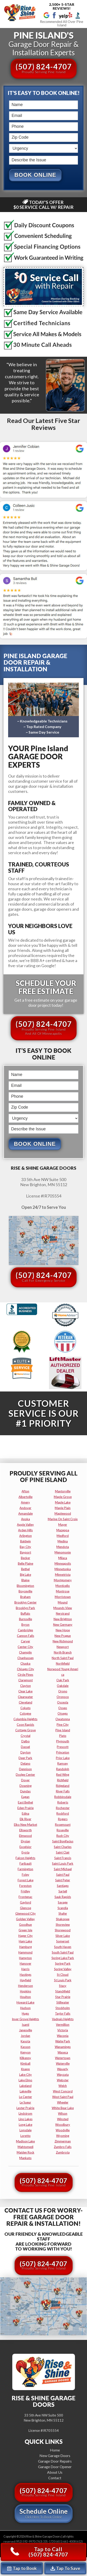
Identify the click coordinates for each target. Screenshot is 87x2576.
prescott (62, 1747)
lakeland (25, 2086)
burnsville (25, 1619)
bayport (25, 1552)
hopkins (25, 1991)
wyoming (62, 2136)
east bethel (25, 1802)
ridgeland (62, 1786)
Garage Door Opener (55, 2467)
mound (63, 1602)
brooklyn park (25, 1608)
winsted (62, 2119)
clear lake (25, 1691)
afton (25, 1491)
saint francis (62, 1858)
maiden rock (25, 2152)
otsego (63, 1714)
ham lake (25, 1941)
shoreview (63, 1925)
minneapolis (63, 1564)
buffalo (25, 1614)
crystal (25, 1736)
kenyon (25, 2052)
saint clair (63, 1852)
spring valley (62, 1969)
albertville (25, 1497)
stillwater (62, 2002)
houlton (25, 1997)
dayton (25, 1752)
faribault (25, 1864)
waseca (63, 2052)
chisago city (25, 1669)
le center (25, 2097)
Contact (54, 2478)
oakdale (62, 1686)
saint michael (63, 1869)
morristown (63, 1597)
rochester (63, 1808)
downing (25, 1786)
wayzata (63, 2075)
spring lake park (63, 1958)
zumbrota (63, 2152)
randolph (62, 1769)
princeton (62, 1752)
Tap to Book (22, 2568)
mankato (25, 2158)
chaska (25, 1664)
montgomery (63, 1580)
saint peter (62, 1880)
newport (63, 1647)
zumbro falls (62, 2147)
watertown (62, 2058)
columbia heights (25, 1719)
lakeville (25, 2091)
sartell (62, 1891)
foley (25, 1875)
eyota (25, 1852)
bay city (25, 1547)
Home (55, 2450)
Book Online (35, 175)
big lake (25, 1575)
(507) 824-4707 (44, 68)
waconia (62, 2036)
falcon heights (25, 1858)
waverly (62, 2069)
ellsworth (25, 1830)
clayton (25, 1686)
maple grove (63, 1497)
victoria (62, 2030)
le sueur (25, 2102)
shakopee (62, 1919)
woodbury (62, 2125)
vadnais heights (63, 2019)
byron (25, 1625)
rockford (62, 1814)
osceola (62, 1702)
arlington (25, 1536)
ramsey (62, 1764)
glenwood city (25, 1914)
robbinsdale (62, 1797)
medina (63, 1541)
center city (25, 1647)
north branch (63, 1652)
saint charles (62, 1847)
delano (25, 1764)
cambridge (25, 1630)
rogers (63, 1819)
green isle (25, 1930)
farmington (25, 1869)
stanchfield (62, 1991)
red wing (62, 1775)
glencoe (25, 1908)
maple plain (63, 1508)
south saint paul (63, 1952)
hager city (25, 1936)
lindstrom (25, 2114)
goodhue (25, 1925)
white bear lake (63, 2108)
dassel (25, 1747)
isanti (25, 2025)
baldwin (25, 1541)
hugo (25, 2014)
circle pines (25, 1675)
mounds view (62, 1608)
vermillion (62, 2025)
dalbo (25, 1741)
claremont (25, 1680)
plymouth (62, 1741)
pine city (63, 1725)
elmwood (25, 1836)
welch (62, 2086)
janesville (25, 2030)
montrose (62, 1591)
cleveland (25, 1702)
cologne (25, 1714)
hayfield (25, 1980)
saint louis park (62, 1864)
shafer (62, 1914)
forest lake (25, 1880)
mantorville (63, 1491)
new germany (62, 1625)
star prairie (62, 1997)
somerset (62, 1941)
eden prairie (25, 1808)
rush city (62, 1836)
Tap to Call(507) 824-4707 (39, 2552)
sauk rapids (63, 1897)
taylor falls (62, 2014)
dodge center (25, 1775)
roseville (63, 1830)
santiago (63, 1886)
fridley (25, 1891)
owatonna (62, 1719)
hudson (25, 2008)
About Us (54, 2472)
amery (25, 1502)
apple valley (25, 1525)
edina (25, 1814)
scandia (63, 1908)
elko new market (25, 1825)
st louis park (62, 1980)
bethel (25, 1569)
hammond (25, 1952)
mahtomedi (25, 2147)
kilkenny (25, 2058)
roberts (62, 1802)
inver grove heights (25, 2019)
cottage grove (25, 1730)
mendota (62, 1547)
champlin (25, 1652)
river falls (63, 1791)
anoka (25, 1519)
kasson (25, 2047)
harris (25, 1969)
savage (63, 1902)
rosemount (63, 1825)
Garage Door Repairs (55, 2461)
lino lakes (25, 2119)
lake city (25, 2075)
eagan (25, 1797)
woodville (63, 2130)
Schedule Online (43, 2513)
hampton (25, 1958)
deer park (25, 1758)
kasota (25, 2041)
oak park (62, 1680)
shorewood (63, 1930)
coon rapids (25, 1725)
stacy (62, 1986)
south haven (62, 1947)
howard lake (25, 2002)
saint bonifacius (62, 1841)
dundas (25, 1791)
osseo (62, 1708)
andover (25, 1508)
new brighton (63, 1619)
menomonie (63, 1552)
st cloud (62, 1975)
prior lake (63, 1758)
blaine (25, 1580)
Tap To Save (65, 2568)
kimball (25, 2064)
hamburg (25, 1947)
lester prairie (25, 2108)
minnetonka (63, 1569)
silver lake (62, 1936)
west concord (63, 2091)
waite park (62, 2041)
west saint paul (62, 2097)
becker (25, 1558)
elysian (25, 1841)
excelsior (25, 1847)
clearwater (25, 1697)
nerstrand (63, 1614)
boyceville (25, 1591)
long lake (25, 2125)
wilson (62, 2114)
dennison (25, 1769)
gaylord (25, 1902)
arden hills (25, 1530)
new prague (63, 1636)
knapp (25, 2069)
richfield (62, 1780)
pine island (62, 1730)
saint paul (62, 1875)
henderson (25, 1986)
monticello (62, 1586)
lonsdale (25, 2130)
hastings (25, 1975)
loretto (25, 2136)
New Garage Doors (54, 2456)
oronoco (63, 1697)
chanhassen (25, 1658)
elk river (25, 1819)
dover (25, 1780)
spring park (63, 1964)
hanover (25, 1964)
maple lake (63, 1502)
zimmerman (63, 2141)
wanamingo (63, 2047)
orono (62, 1691)
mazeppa (62, 1530)
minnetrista (63, 1575)
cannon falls (25, 1636)
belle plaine (25, 1564)
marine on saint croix (63, 1519)
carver (25, 1641)
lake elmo (25, 2080)
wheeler (62, 2102)
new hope (63, 1630)
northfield (63, 1664)
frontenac (25, 1897)
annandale (25, 1514)
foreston (25, 1886)
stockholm (62, 2008)
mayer (62, 1525)
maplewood (63, 1514)
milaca (62, 1558)
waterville (63, 2064)
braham (25, 1597)
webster (63, 2080)
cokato (25, 1708)
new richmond (63, 1641)
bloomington (25, 1586)
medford (63, 1536)
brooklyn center (25, 1602)
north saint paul (63, 1658)
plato (62, 1736)
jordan (25, 2036)
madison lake (25, 2141)
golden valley (25, 1919)
